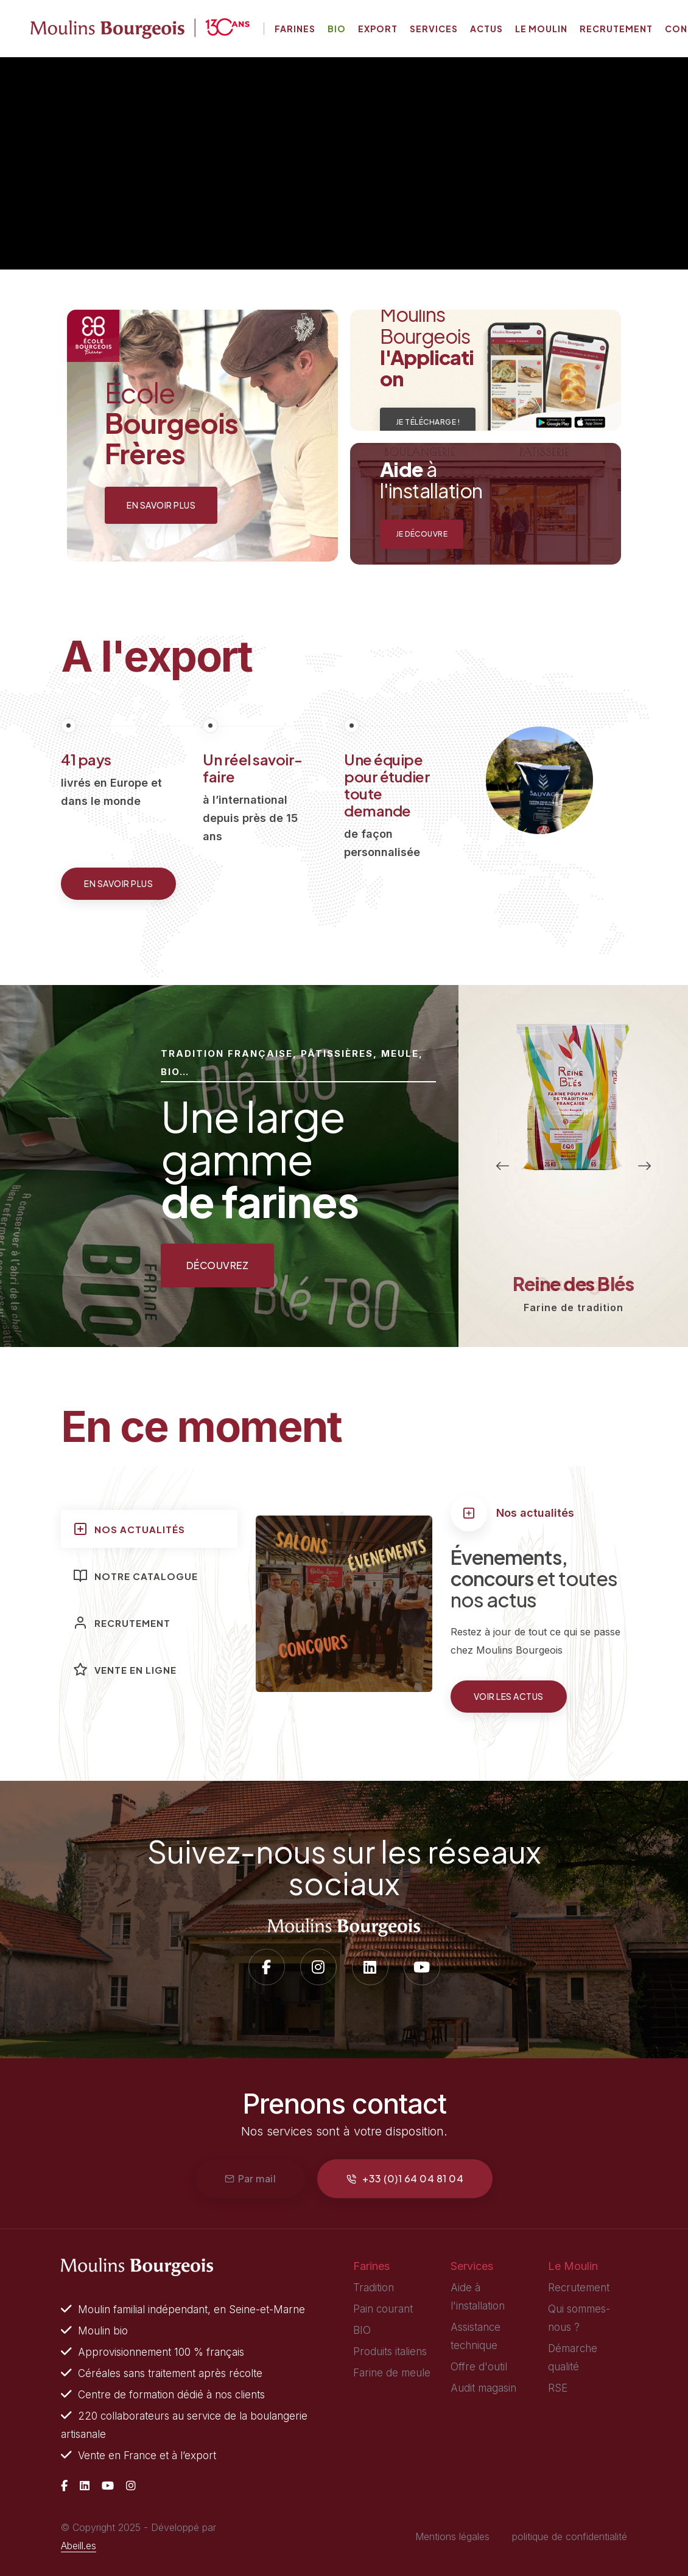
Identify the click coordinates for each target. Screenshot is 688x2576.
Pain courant (383, 2309)
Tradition (373, 2288)
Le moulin (541, 28)
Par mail (250, 2178)
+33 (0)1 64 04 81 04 (404, 2178)
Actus (486, 28)
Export (378, 28)
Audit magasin (483, 2388)
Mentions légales (452, 2536)
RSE (557, 2388)
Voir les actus (509, 1696)
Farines (295, 28)
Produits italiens (390, 2351)
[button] (502, 1166)
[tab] (149, 1529)
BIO (362, 2330)
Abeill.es (78, 2545)
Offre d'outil (479, 2367)
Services (434, 28)
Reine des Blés (573, 1283)
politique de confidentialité (569, 2536)
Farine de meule (391, 2373)
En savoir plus (118, 883)
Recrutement (616, 28)
